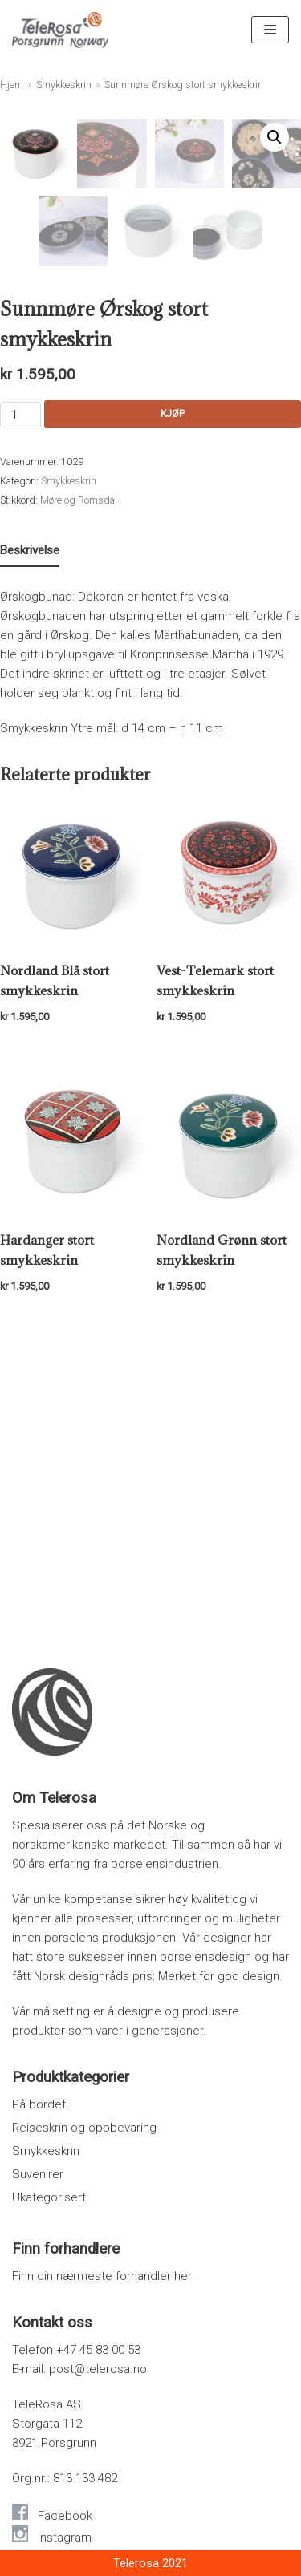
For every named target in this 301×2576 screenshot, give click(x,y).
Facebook (65, 2516)
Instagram (65, 2537)
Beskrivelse (29, 850)
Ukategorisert (49, 2197)
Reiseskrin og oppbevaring (84, 2127)
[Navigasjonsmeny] (270, 29)
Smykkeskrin (64, 85)
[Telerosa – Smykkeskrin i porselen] (60, 29)
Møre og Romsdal (78, 800)
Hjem (11, 85)
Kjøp (173, 713)
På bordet (39, 2104)
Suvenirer (37, 2174)
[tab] (29, 850)
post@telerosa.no (98, 2369)
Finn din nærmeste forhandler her (102, 2276)
